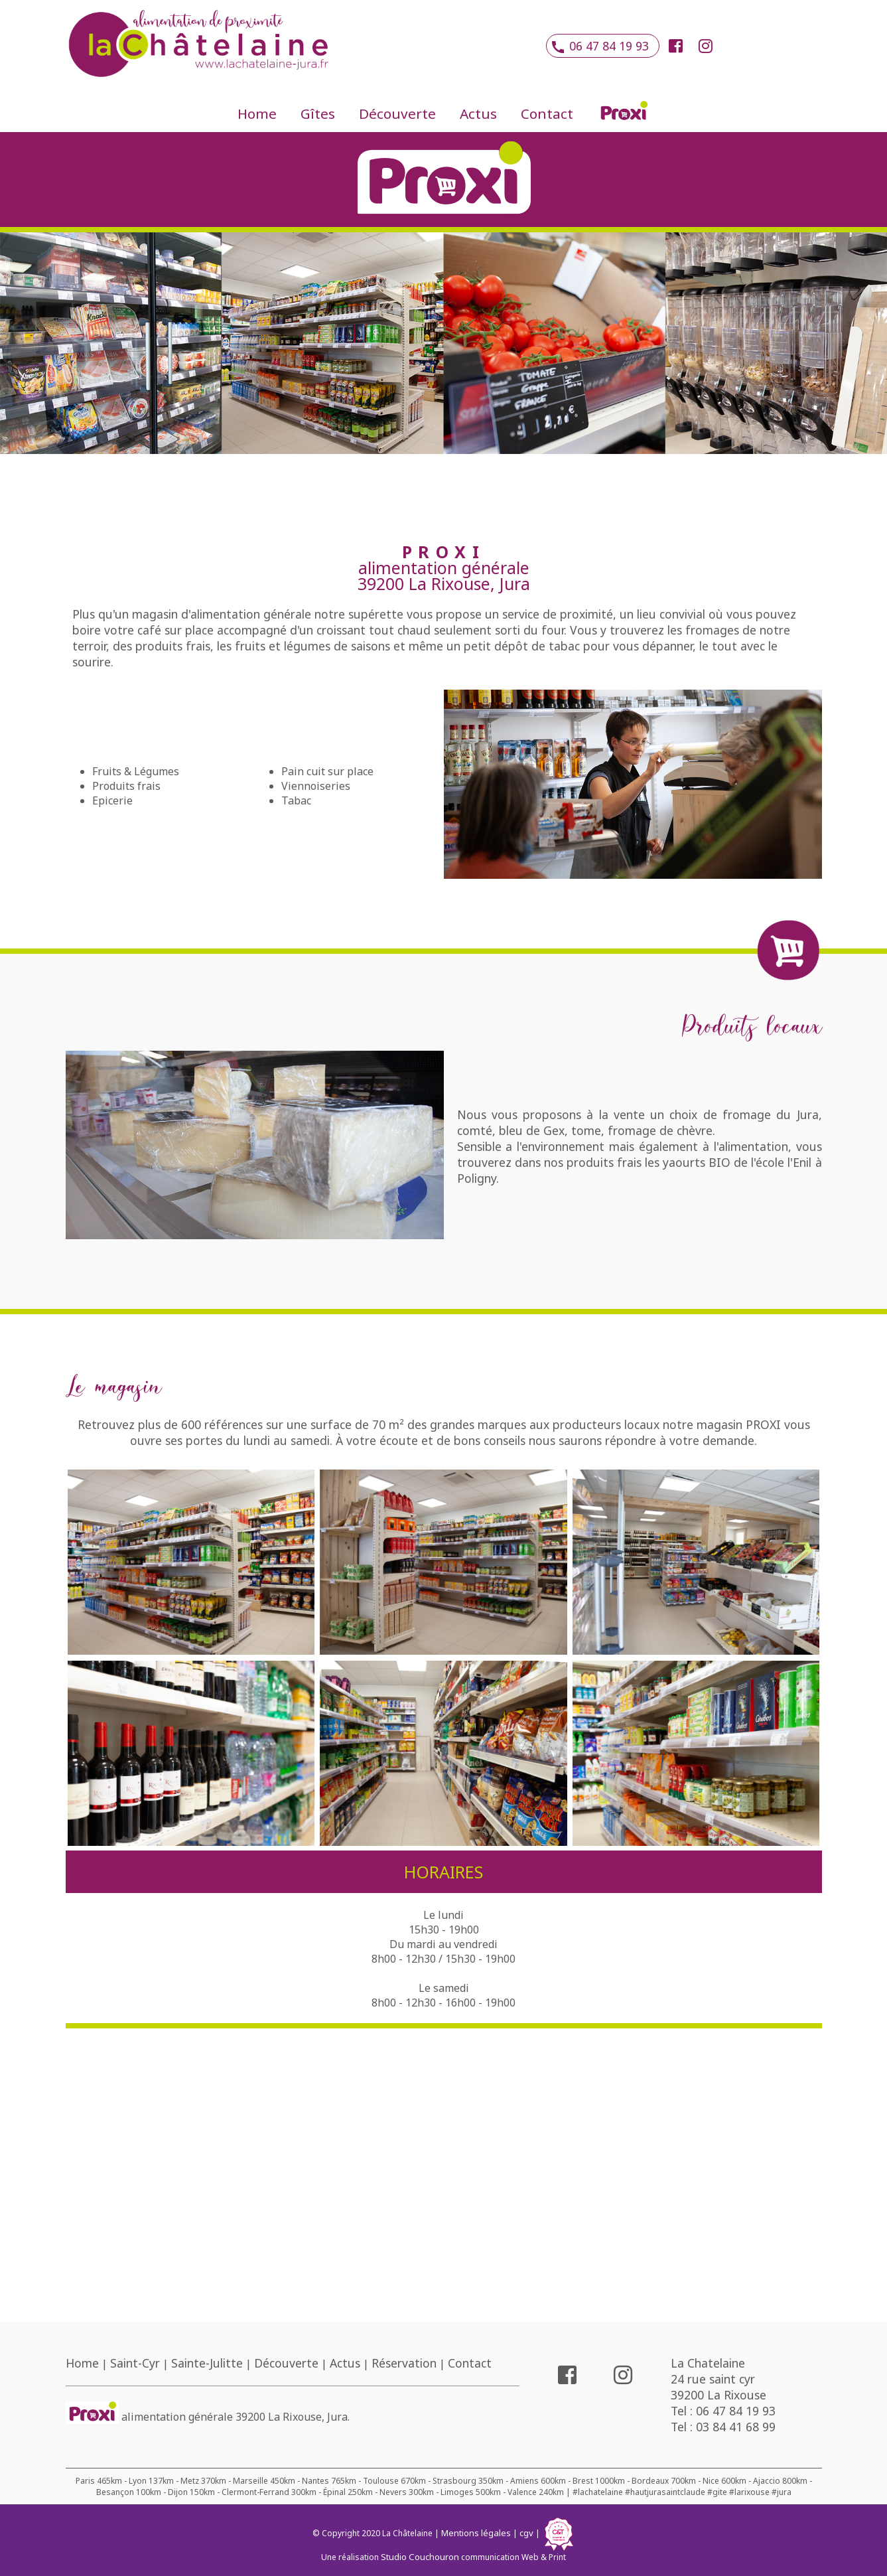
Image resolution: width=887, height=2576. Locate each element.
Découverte (397, 113)
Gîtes (318, 113)
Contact (547, 113)
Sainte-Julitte (207, 2363)
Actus (478, 113)
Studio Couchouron (420, 2557)
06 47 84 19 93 (602, 46)
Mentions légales (476, 2533)
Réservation (404, 2363)
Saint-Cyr (135, 2363)
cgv (526, 2533)
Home (257, 113)
